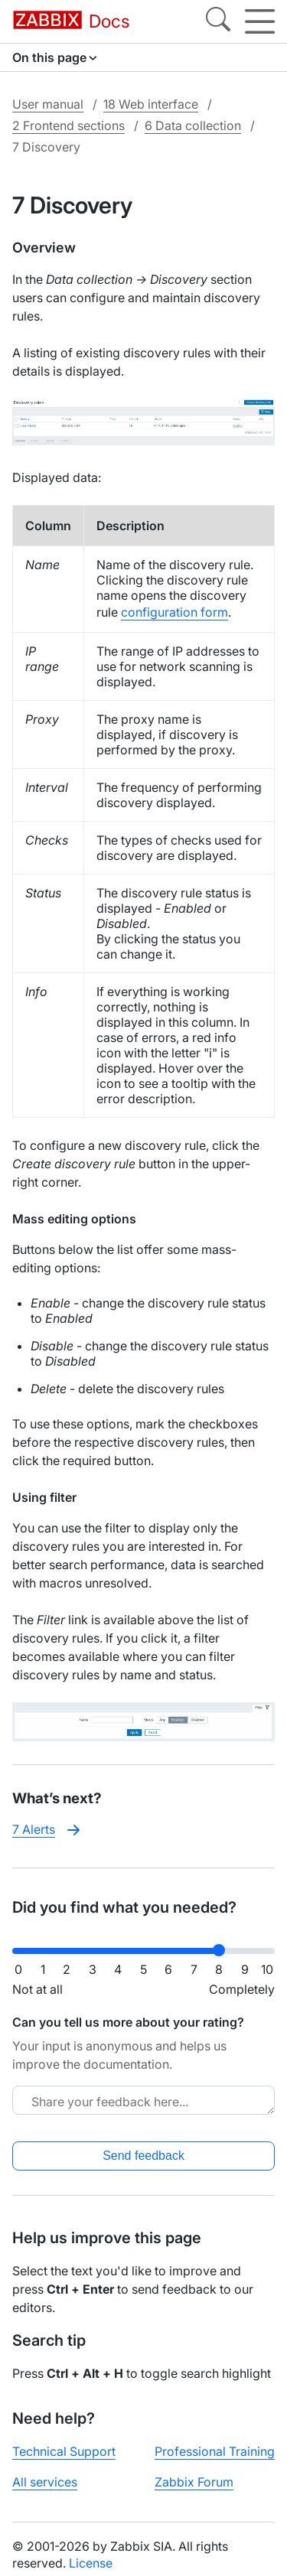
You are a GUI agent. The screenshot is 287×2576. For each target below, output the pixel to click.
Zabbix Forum (194, 2482)
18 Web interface (150, 104)
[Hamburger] (260, 21)
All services (44, 2482)
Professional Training (215, 2451)
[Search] (218, 21)
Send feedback (143, 2155)
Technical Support (64, 2451)
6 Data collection (193, 125)
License (91, 2563)
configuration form (174, 612)
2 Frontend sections (68, 125)
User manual (47, 104)
